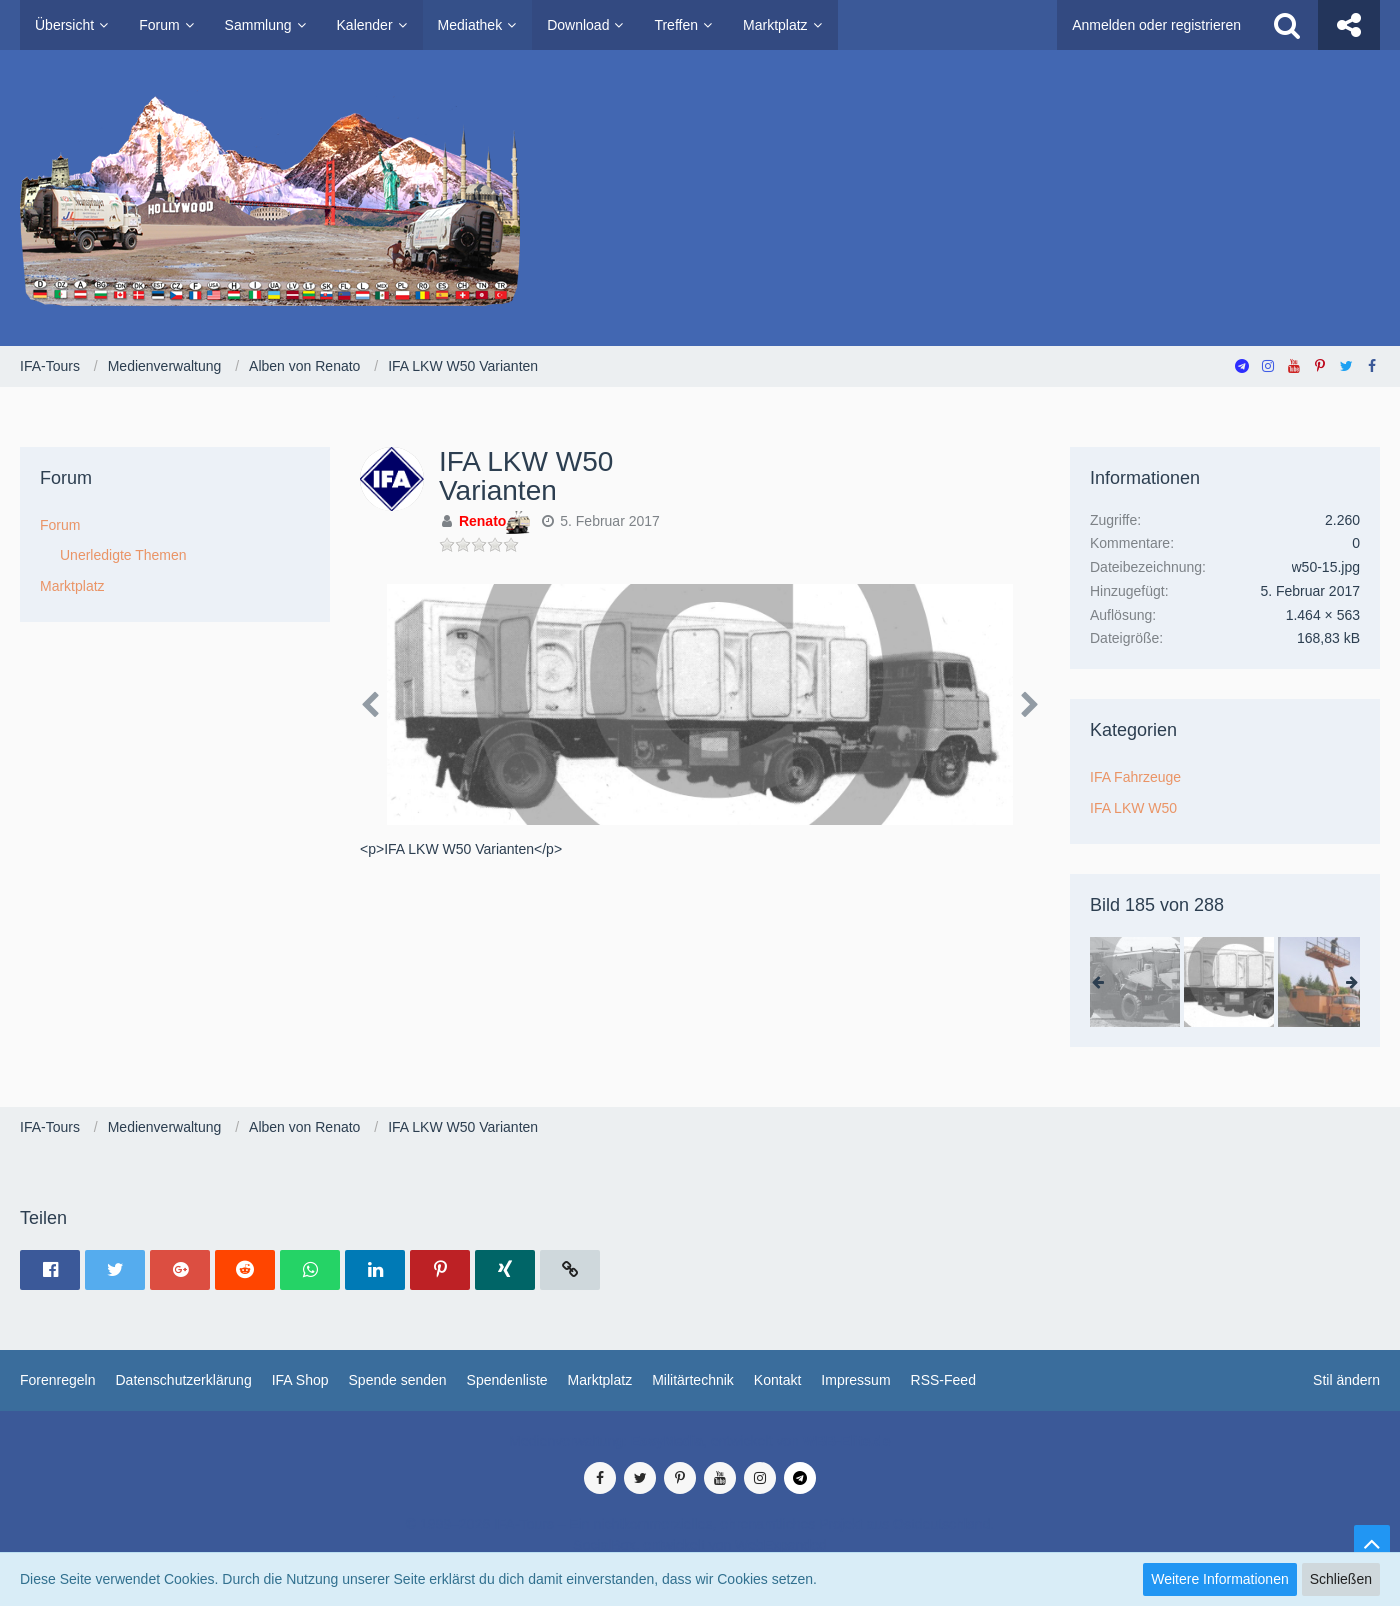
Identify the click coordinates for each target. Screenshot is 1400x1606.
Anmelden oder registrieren (1156, 25)
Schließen (1341, 1579)
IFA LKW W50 (1133, 808)
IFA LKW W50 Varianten (526, 476)
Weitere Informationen (1219, 1579)
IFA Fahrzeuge (1135, 777)
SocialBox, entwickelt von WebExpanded (699, 1545)
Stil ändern (1346, 1380)
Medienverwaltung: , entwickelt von (699, 1441)
